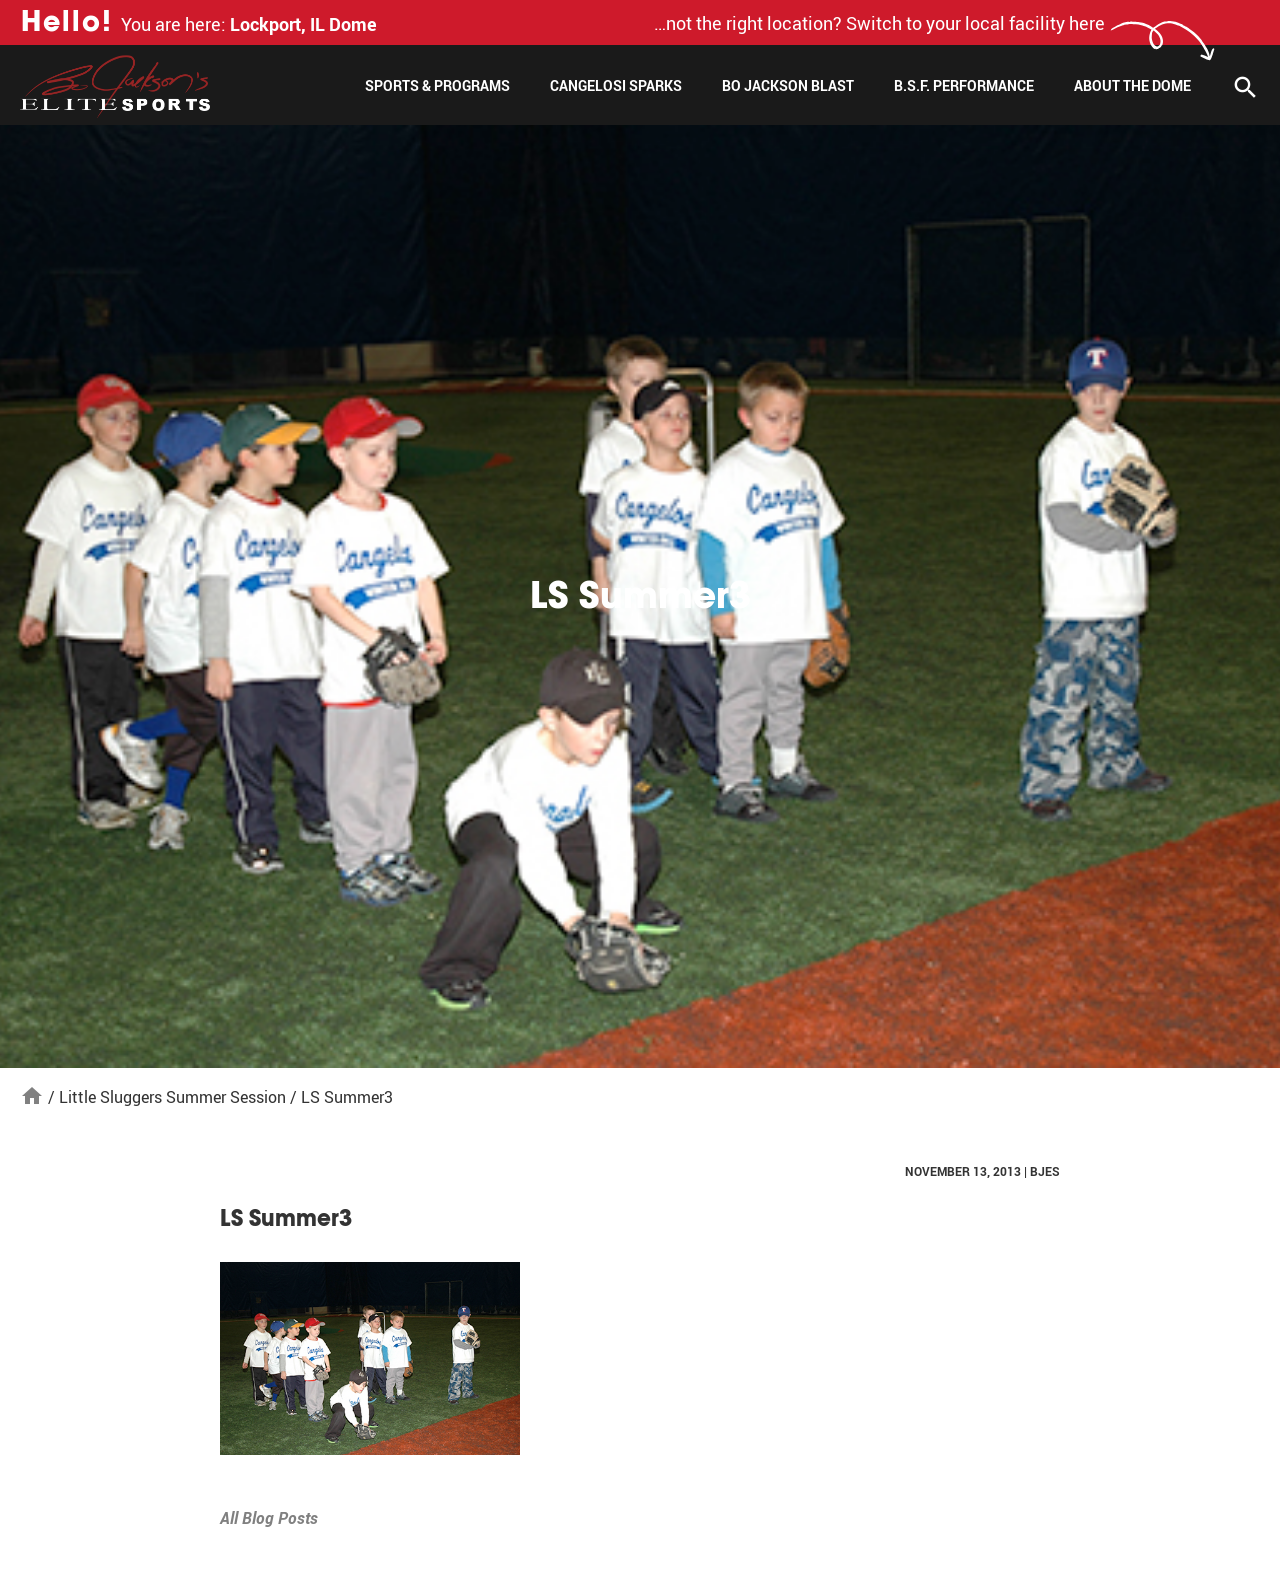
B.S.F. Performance (964, 85)
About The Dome (1132, 85)
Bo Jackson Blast (788, 85)
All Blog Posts (269, 1518)
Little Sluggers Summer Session (172, 1097)
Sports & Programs (437, 85)
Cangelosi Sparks (616, 85)
